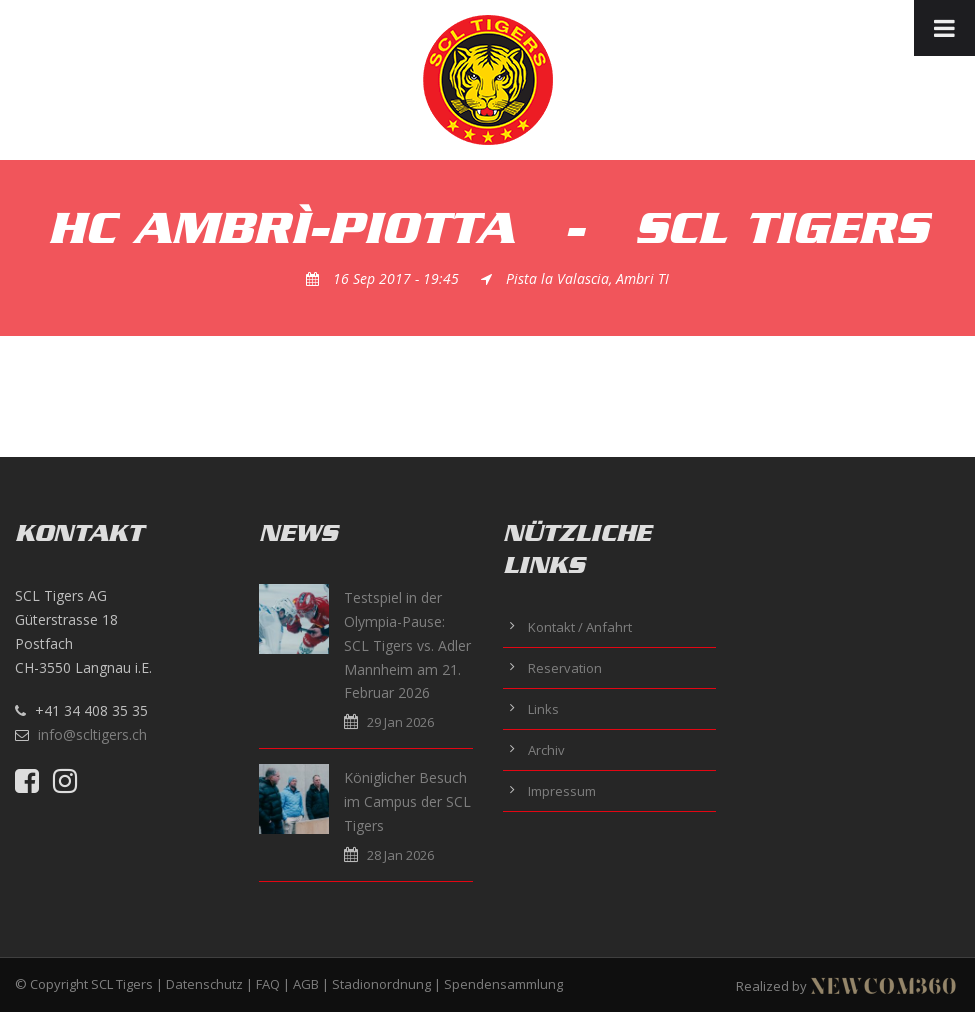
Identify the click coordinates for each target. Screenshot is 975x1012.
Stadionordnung (381, 984)
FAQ (268, 984)
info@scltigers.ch (92, 734)
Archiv (546, 750)
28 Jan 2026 (400, 855)
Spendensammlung (503, 984)
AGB (306, 984)
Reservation (565, 668)
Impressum (562, 791)
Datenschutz (204, 984)
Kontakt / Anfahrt (580, 627)
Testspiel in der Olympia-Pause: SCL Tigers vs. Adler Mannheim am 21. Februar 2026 (407, 645)
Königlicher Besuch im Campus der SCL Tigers (407, 801)
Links (543, 709)
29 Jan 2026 (400, 722)
